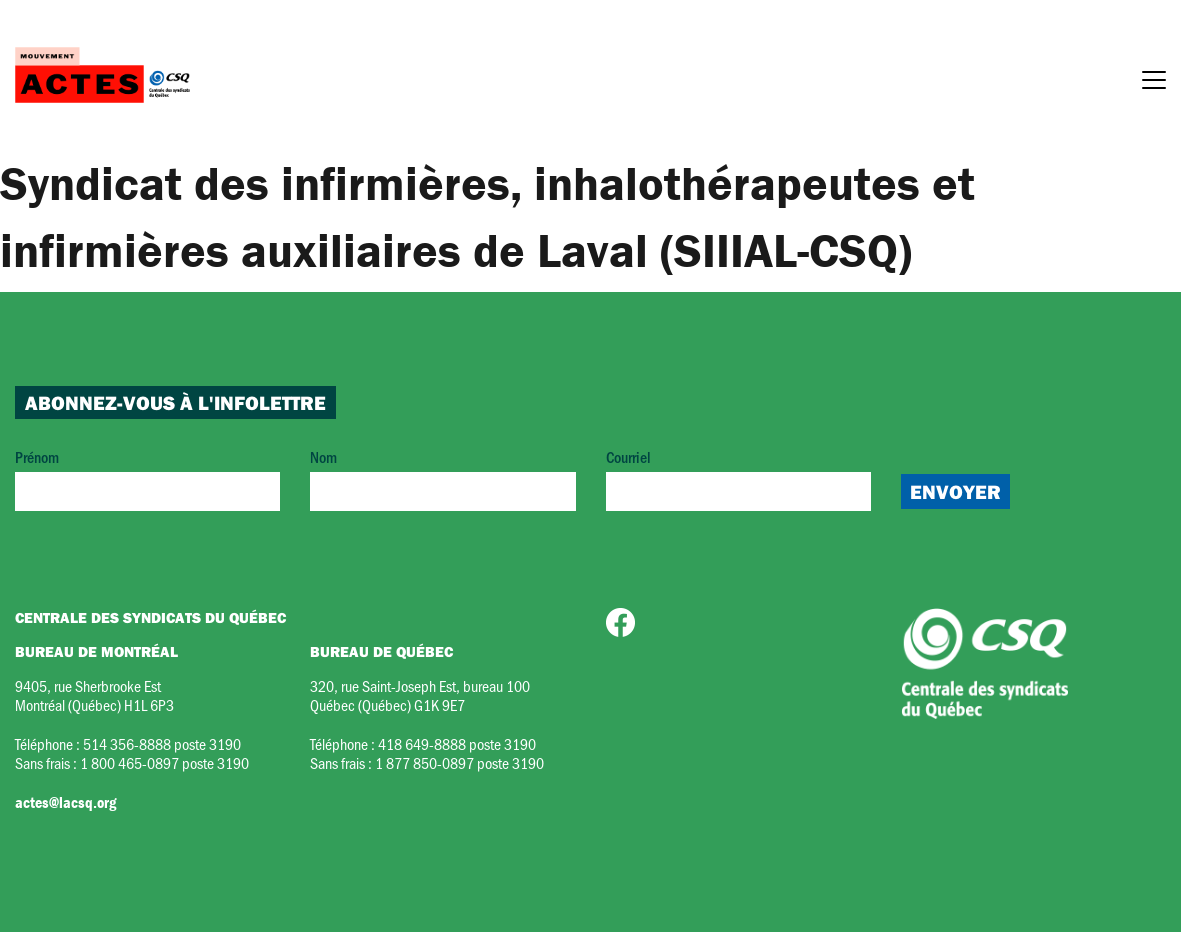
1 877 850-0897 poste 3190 (459, 762)
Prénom (147, 478)
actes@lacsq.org (65, 802)
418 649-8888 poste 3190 (457, 743)
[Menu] (1154, 83)
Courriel (738, 478)
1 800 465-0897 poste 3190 (164, 762)
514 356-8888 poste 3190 (162, 743)
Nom (442, 478)
